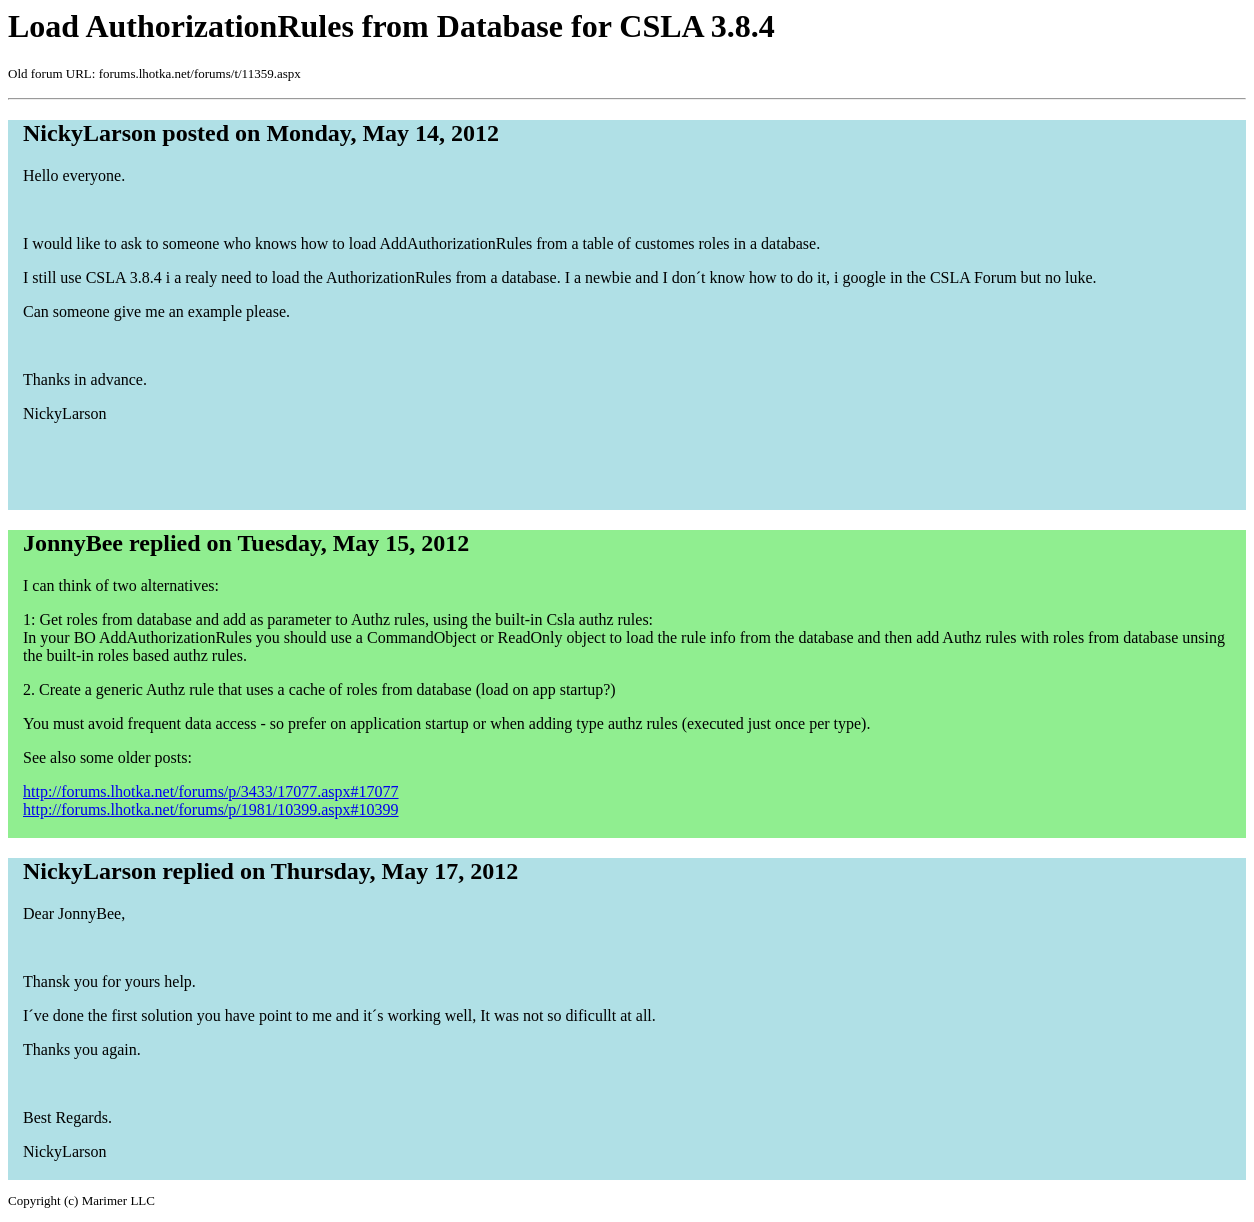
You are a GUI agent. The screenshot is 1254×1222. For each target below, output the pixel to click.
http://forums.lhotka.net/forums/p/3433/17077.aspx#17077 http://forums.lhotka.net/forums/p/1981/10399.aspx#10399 (211, 800)
